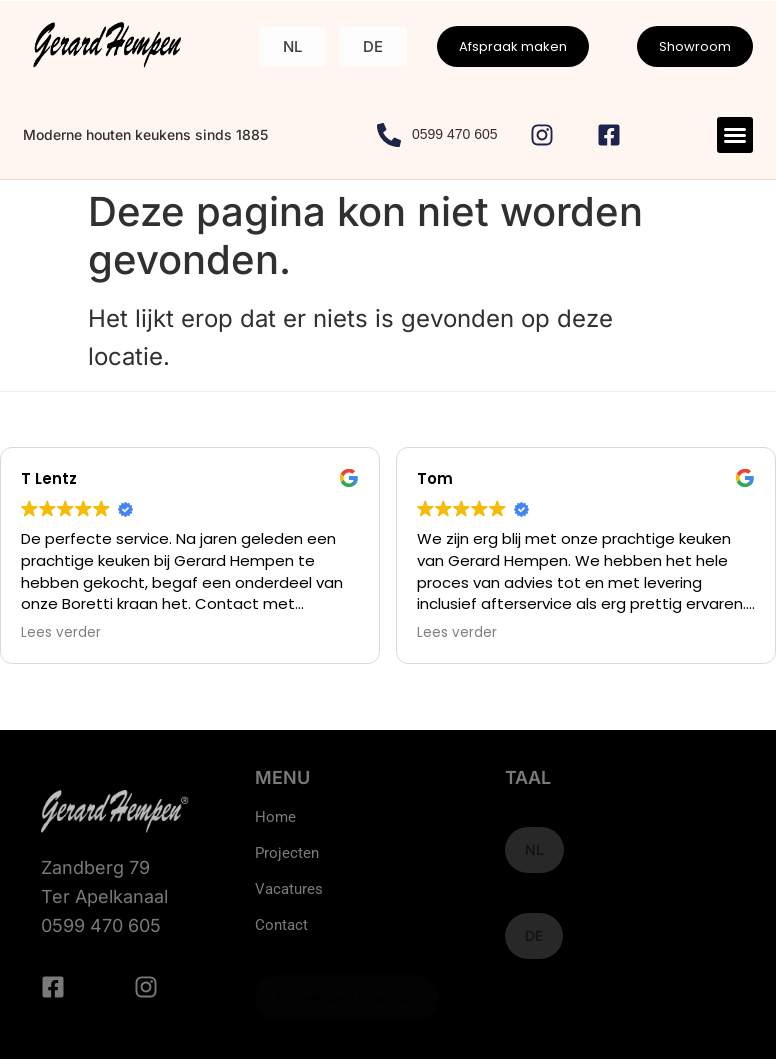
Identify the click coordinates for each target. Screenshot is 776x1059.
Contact (281, 925)
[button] (735, 135)
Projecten (287, 853)
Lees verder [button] (61, 633)
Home (275, 817)
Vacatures (289, 889)
